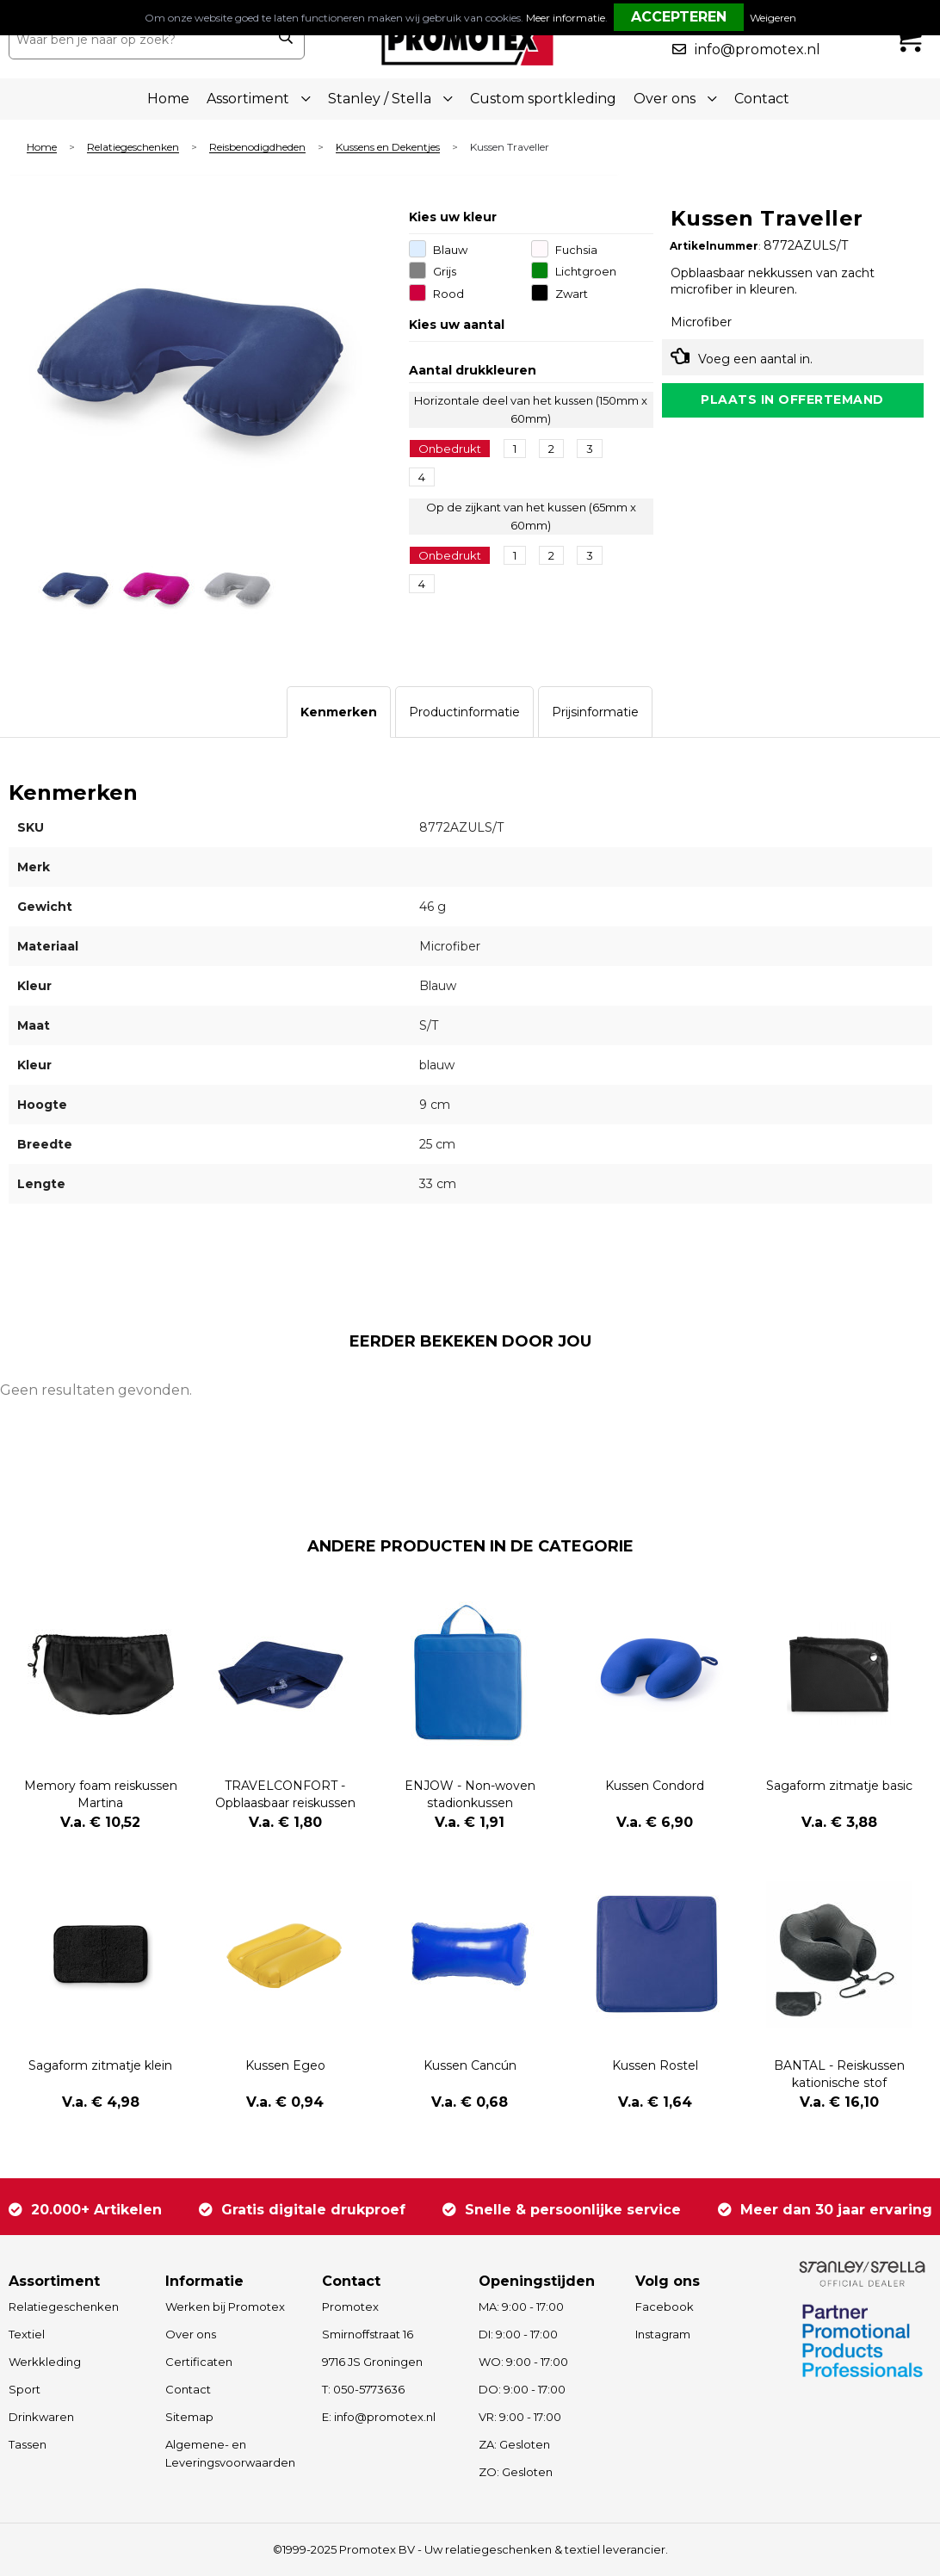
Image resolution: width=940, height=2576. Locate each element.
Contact (761, 98)
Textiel (27, 2334)
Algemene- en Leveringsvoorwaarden (230, 2453)
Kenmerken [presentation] (338, 712)
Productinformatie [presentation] (464, 712)
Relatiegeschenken (133, 147)
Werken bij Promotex (225, 2306)
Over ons (190, 2334)
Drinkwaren (41, 2417)
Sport (24, 2389)
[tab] (339, 712)
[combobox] (138, 40)
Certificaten (198, 2362)
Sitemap (189, 2417)
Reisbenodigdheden (257, 147)
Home (168, 98)
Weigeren (773, 17)
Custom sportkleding (543, 98)
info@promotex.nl (757, 49)
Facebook (664, 2306)
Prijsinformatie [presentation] (595, 712)
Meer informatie (565, 17)
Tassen (27, 2444)
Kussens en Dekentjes (388, 147)
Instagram (662, 2334)
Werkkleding (45, 2362)
